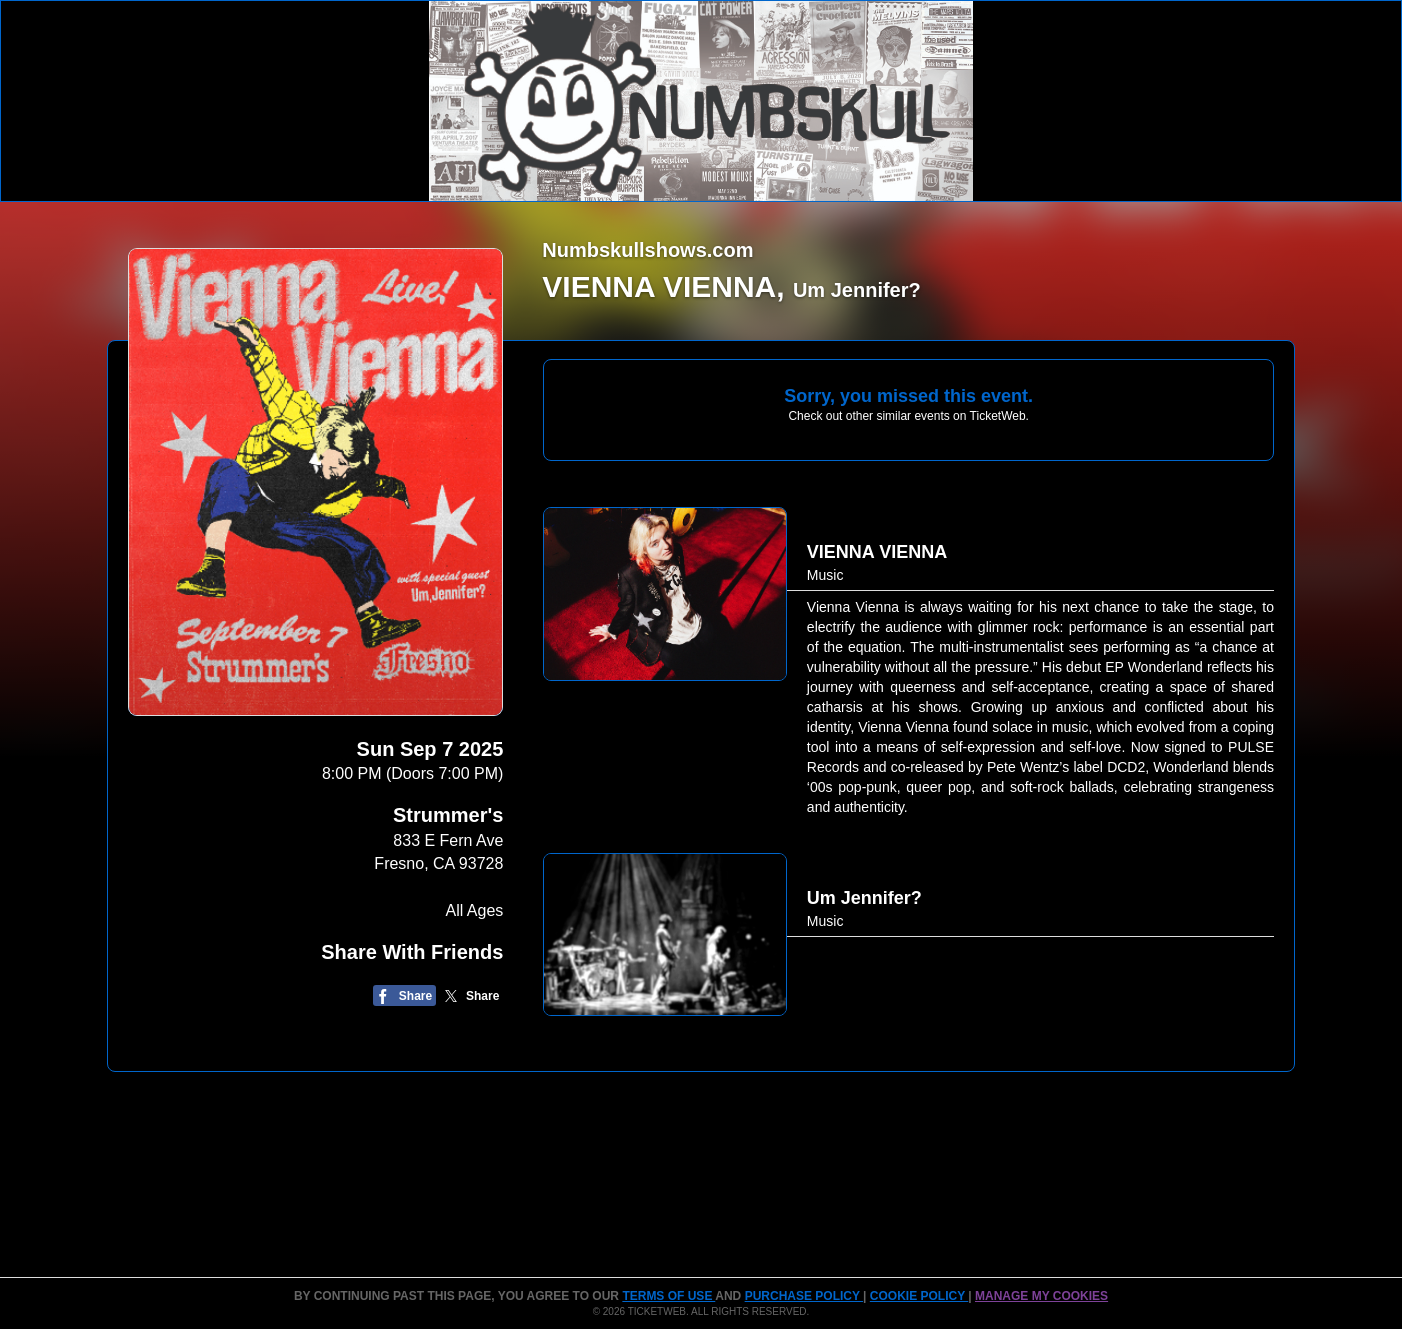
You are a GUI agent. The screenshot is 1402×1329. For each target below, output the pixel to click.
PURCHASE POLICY (804, 1296)
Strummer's (448, 815)
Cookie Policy (919, 1296)
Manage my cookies (1041, 1296)
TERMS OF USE (668, 1296)
